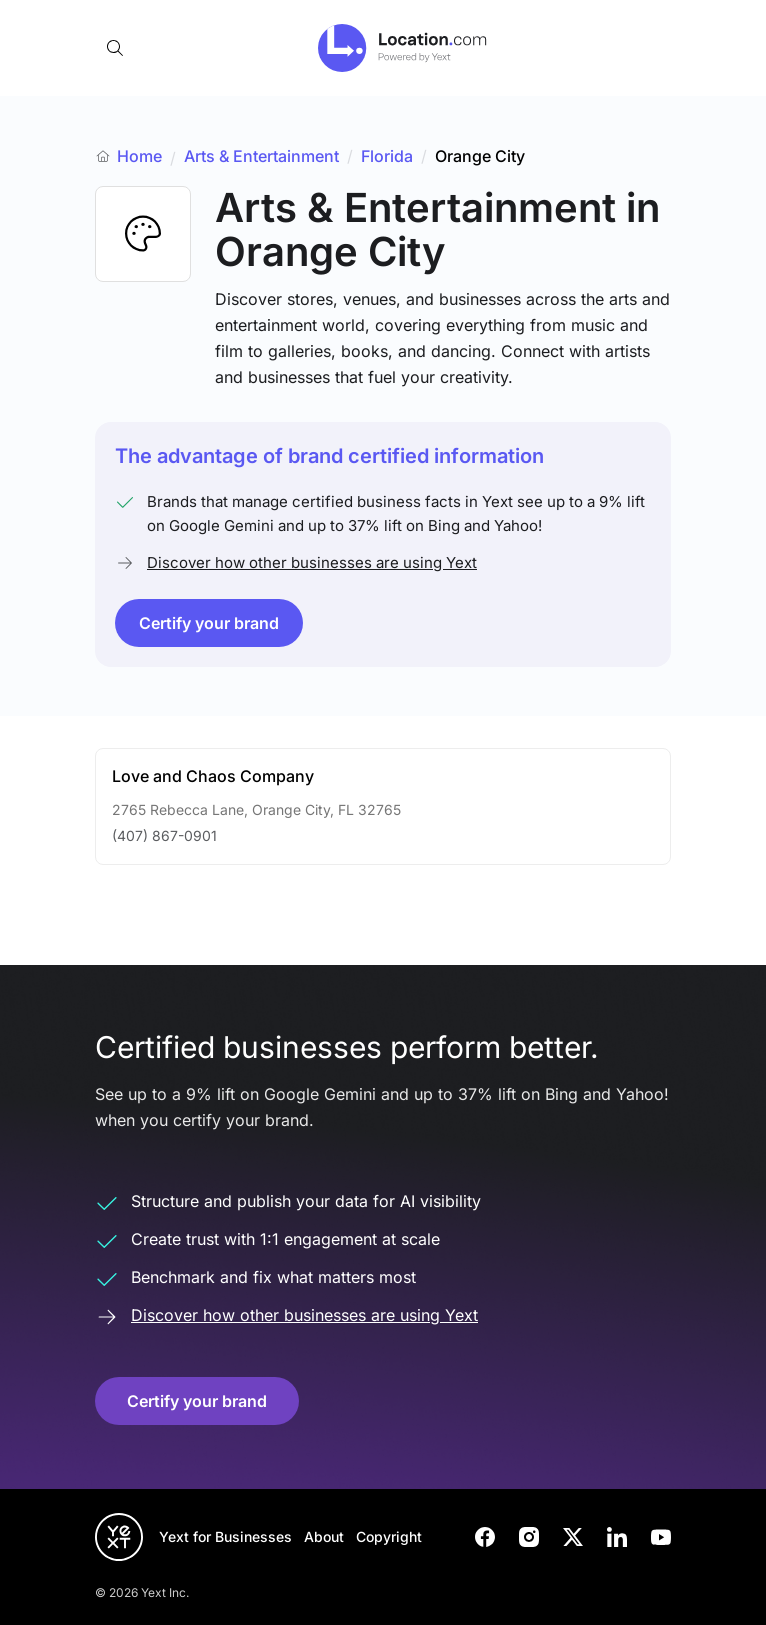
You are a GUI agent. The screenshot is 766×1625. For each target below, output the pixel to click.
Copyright (389, 1536)
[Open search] (115, 48)
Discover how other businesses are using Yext (312, 562)
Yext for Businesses (225, 1536)
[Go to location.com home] (402, 48)
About (324, 1536)
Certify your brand (209, 623)
